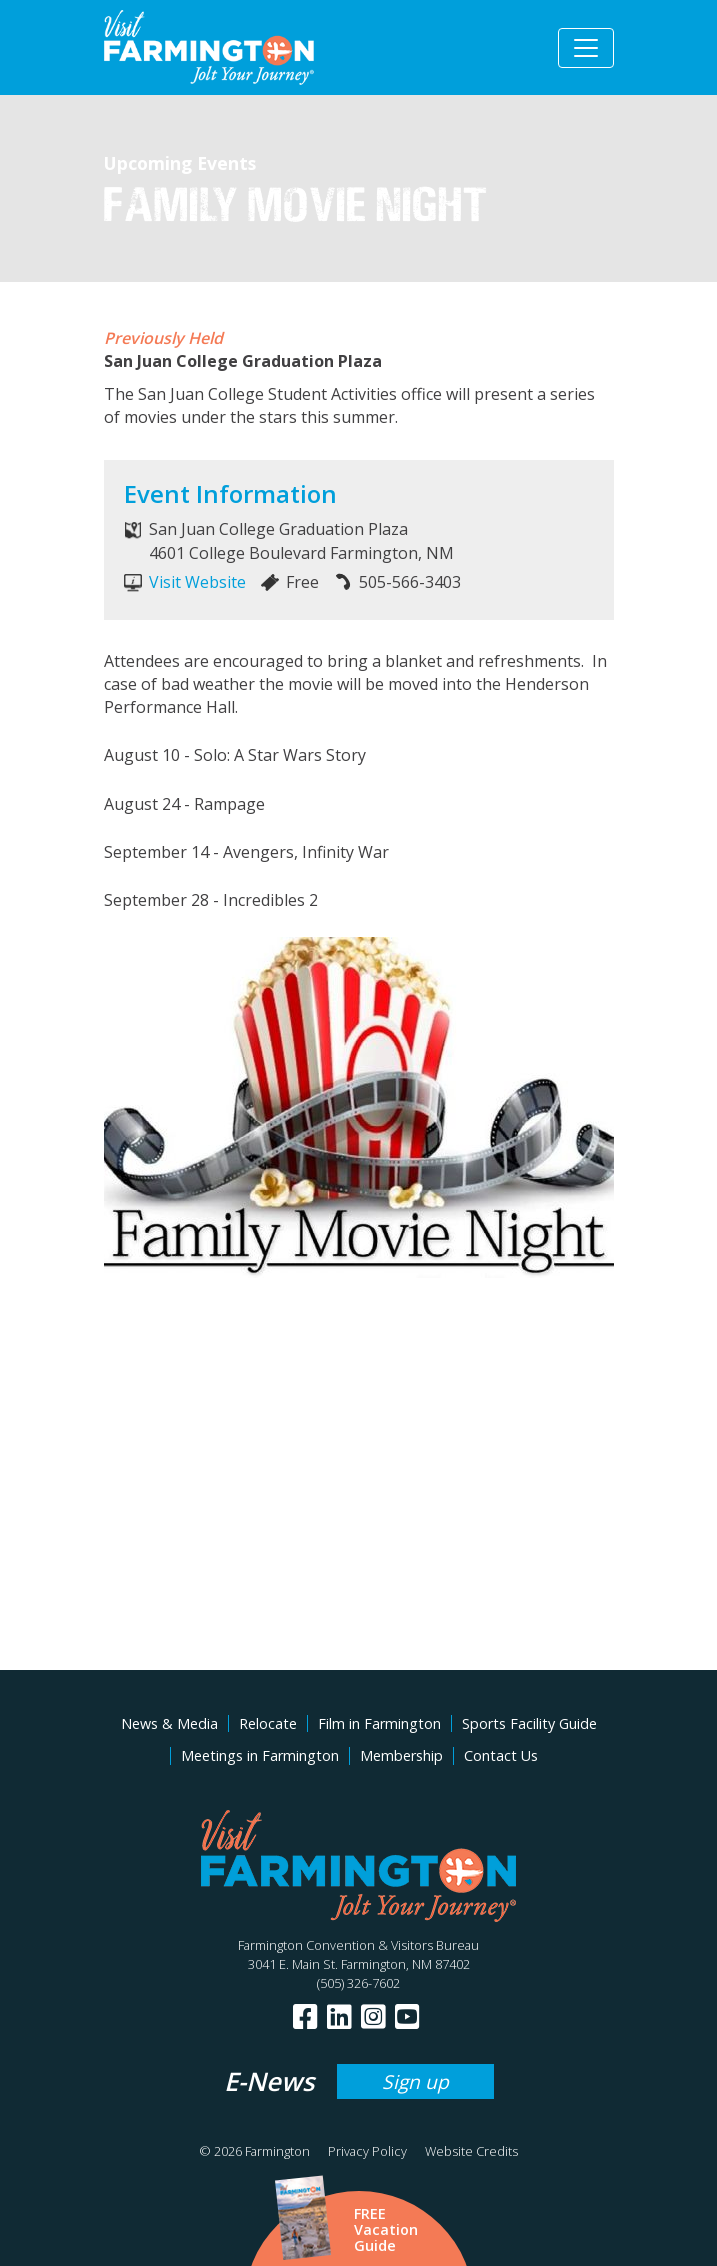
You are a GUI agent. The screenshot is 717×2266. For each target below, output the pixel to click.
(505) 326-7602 (358, 1983)
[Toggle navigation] (586, 48)
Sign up (415, 2081)
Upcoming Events (180, 163)
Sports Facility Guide (529, 1723)
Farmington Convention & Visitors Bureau (358, 1945)
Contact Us (501, 1755)
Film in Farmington (379, 1723)
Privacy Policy (367, 2151)
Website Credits (471, 2151)
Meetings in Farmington (260, 1755)
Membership (401, 1755)
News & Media (169, 1723)
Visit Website (197, 582)
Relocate (268, 1723)
